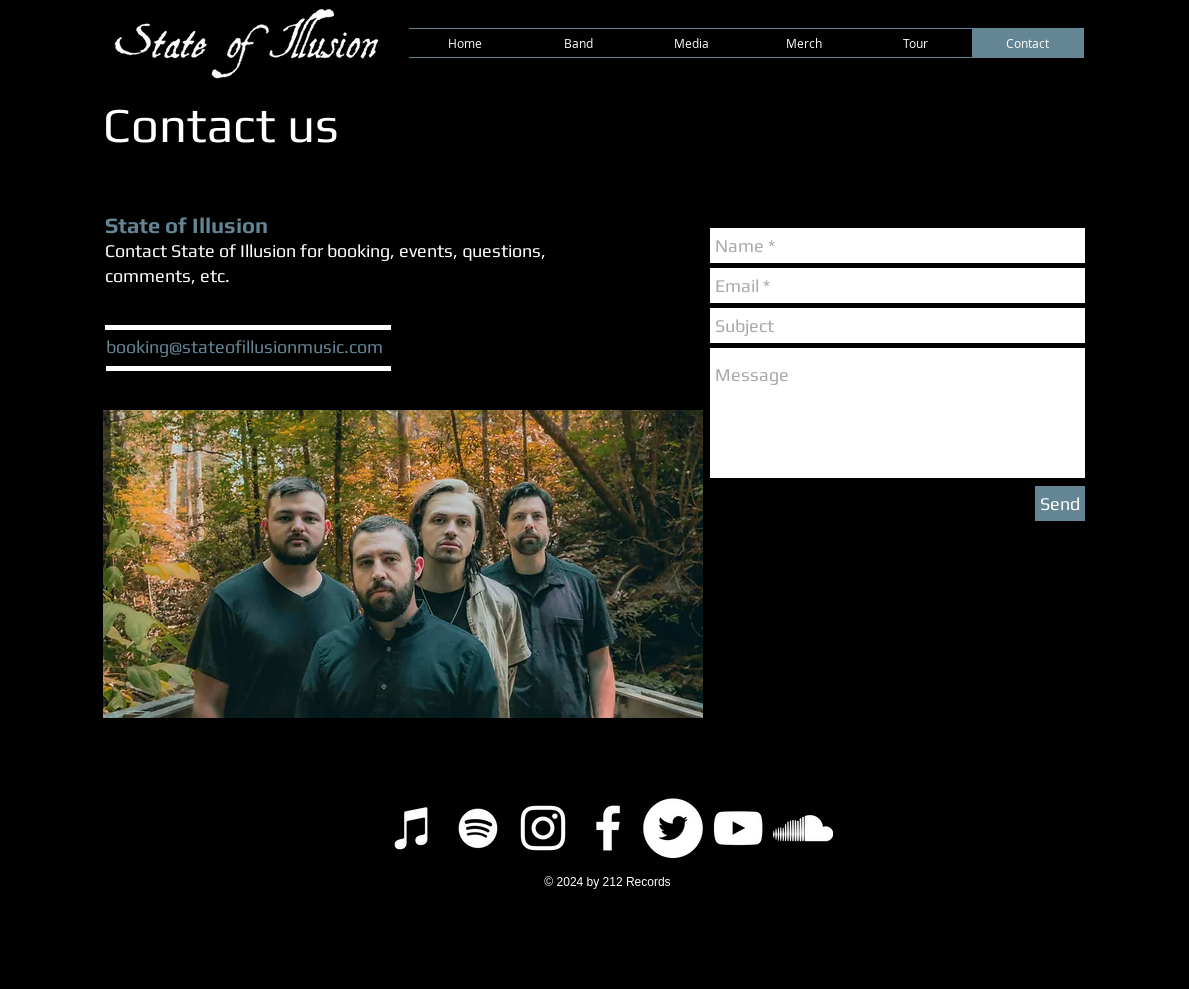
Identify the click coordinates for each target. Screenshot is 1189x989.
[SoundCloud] (803, 828)
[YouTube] (738, 828)
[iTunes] (413, 828)
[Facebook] (608, 828)
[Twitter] (673, 828)
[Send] (1060, 503)
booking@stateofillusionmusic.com (244, 346)
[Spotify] (478, 828)
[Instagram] (543, 828)
